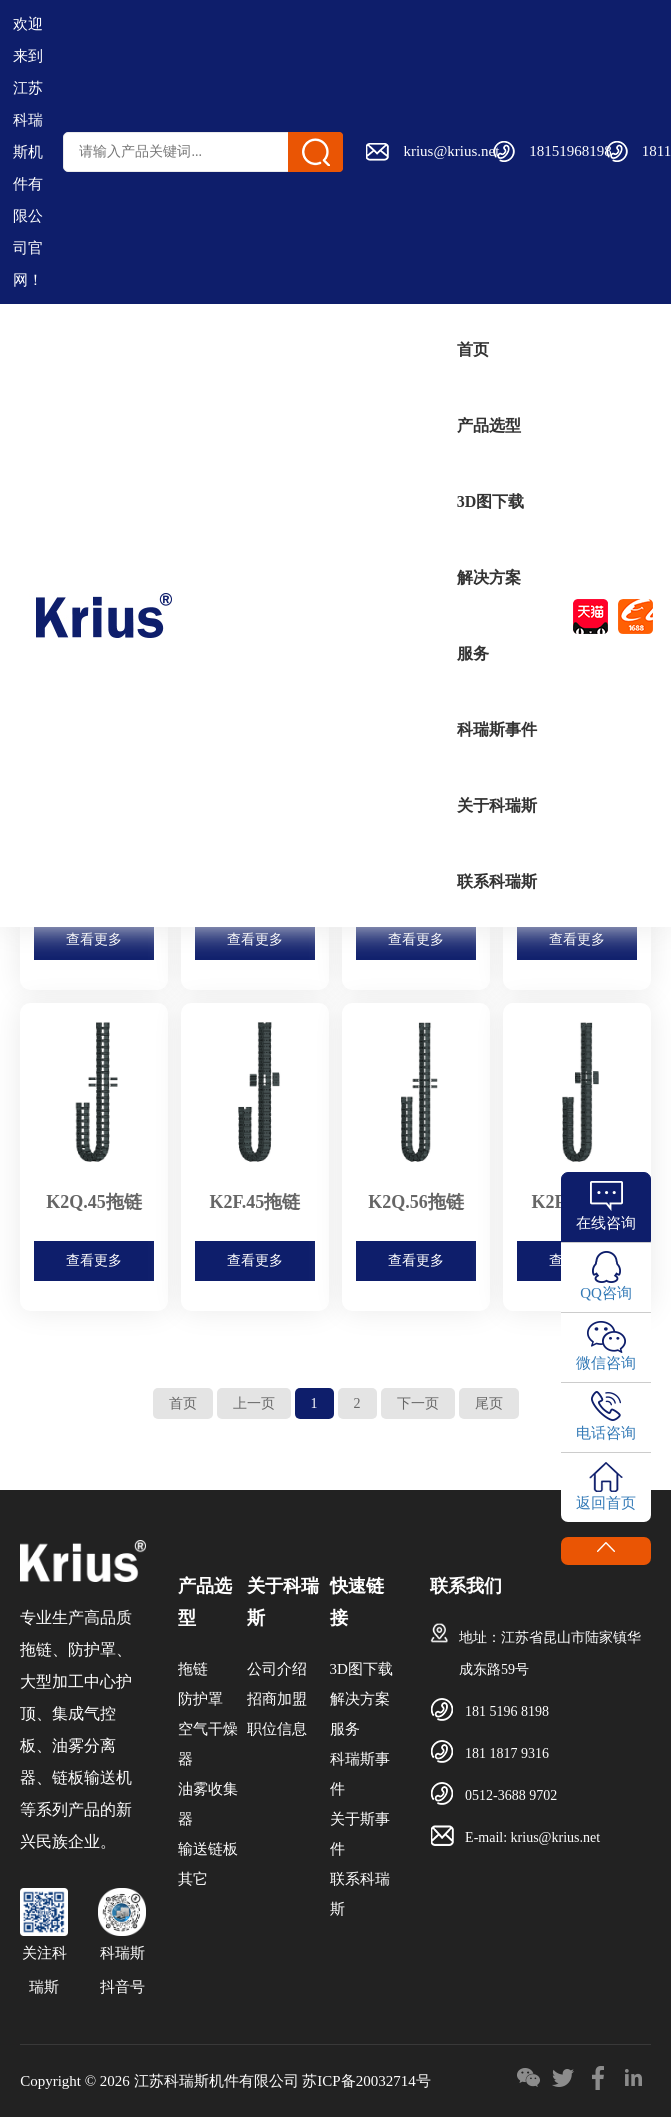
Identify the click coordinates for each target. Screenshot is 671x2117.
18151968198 (570, 151)
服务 (473, 653)
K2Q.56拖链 (416, 1202)
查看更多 (94, 939)
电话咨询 (606, 1433)
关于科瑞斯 (497, 805)
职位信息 (277, 1729)
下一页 (418, 1403)
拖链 (193, 1669)
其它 (193, 1879)
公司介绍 (277, 1669)
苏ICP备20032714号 (366, 2081)
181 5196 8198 (507, 1711)
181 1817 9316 (507, 1753)
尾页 (489, 1403)
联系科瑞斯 (497, 881)
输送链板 (208, 1849)
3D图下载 (491, 501)
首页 (473, 349)
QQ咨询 (606, 1293)
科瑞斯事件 (497, 729)
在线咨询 (606, 1223)
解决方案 (489, 577)
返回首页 (606, 1503)
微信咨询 (606, 1363)
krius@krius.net (451, 151)
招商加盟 (277, 1699)
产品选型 (489, 425)
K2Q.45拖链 (94, 1202)
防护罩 (200, 1699)
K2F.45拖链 (255, 1202)
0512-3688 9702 (511, 1795)
